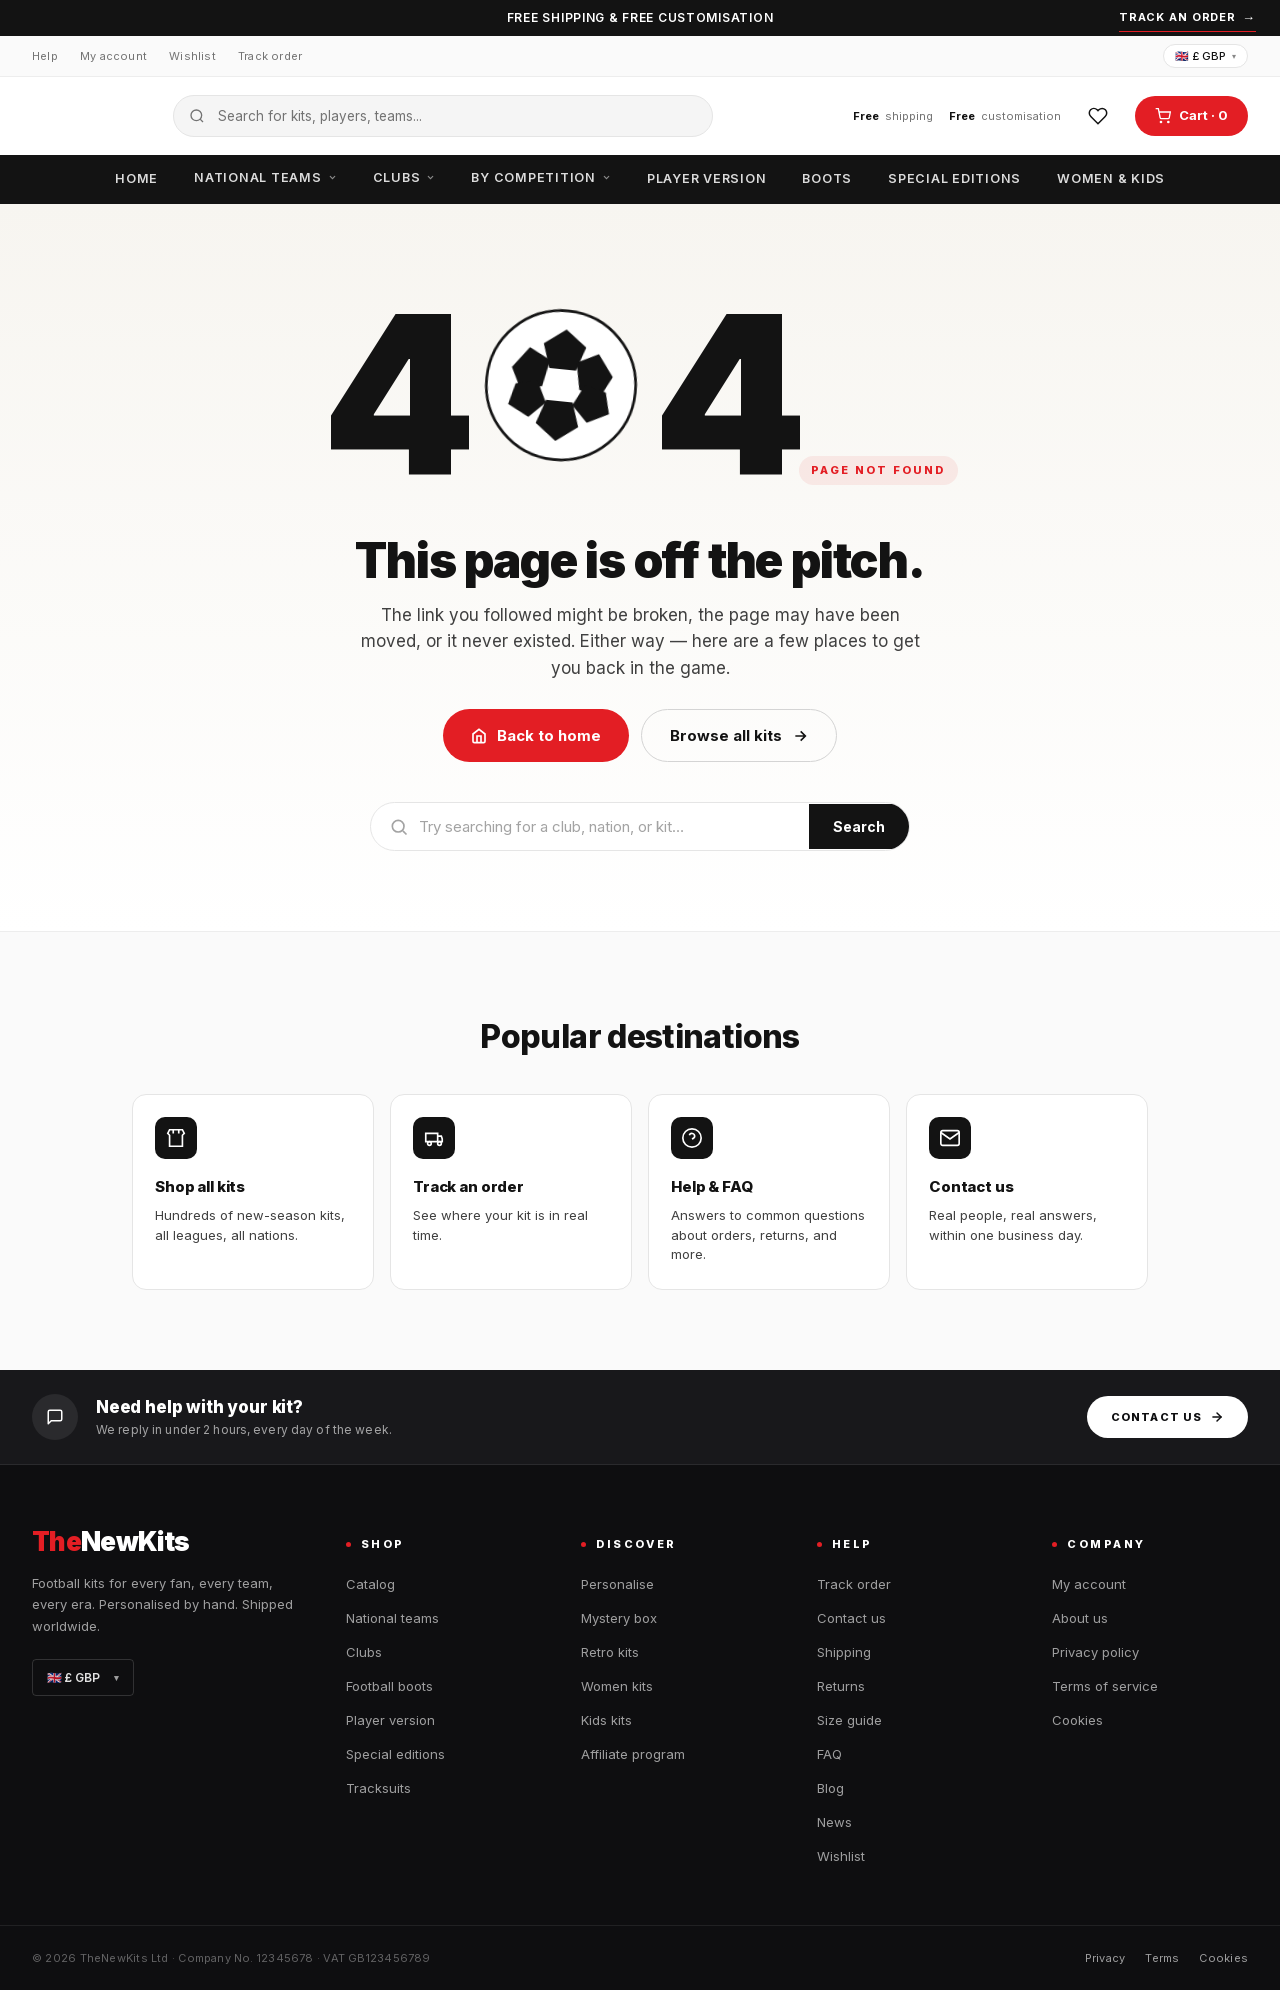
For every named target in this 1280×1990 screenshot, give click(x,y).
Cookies (1077, 1720)
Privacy (1105, 1958)
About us (1080, 1618)
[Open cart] (1191, 116)
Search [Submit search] (859, 826)
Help (45, 56)
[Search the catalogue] (443, 116)
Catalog (370, 1584)
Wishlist (192, 56)
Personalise (617, 1584)
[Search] (590, 826)
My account (113, 56)
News (834, 1822)
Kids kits (606, 1720)
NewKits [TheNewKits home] (111, 1542)
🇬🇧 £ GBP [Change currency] (1205, 56)
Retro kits (610, 1652)
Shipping (844, 1652)
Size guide (849, 1720)
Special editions (954, 178)
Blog (830, 1788)
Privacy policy (1095, 1652)
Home (136, 178)
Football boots (389, 1686)
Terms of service (1105, 1686)
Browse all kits (739, 735)
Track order (270, 56)
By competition (541, 177)
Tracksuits (378, 1788)
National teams (265, 177)
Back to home (536, 735)
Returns (841, 1686)
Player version (707, 178)
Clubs (404, 177)
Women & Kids (1111, 178)
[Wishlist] (1098, 116)
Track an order (1187, 18)
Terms (1162, 1958)
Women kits (617, 1686)
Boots (827, 178)
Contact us (1167, 1417)
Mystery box (619, 1618)
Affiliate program (633, 1754)
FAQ (829, 1754)
